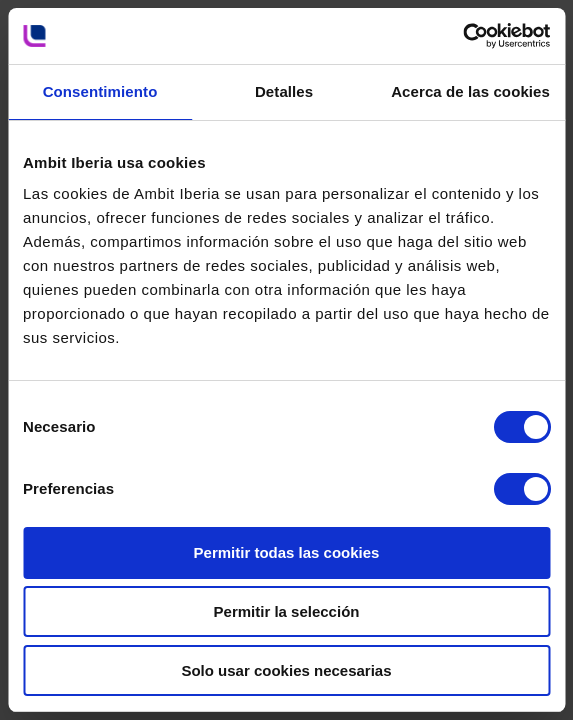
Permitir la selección (287, 611)
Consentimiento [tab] (100, 91)
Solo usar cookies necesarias (286, 670)
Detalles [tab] (284, 91)
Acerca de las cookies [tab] (470, 91)
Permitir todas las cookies (287, 552)
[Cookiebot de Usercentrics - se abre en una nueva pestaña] (462, 36)
